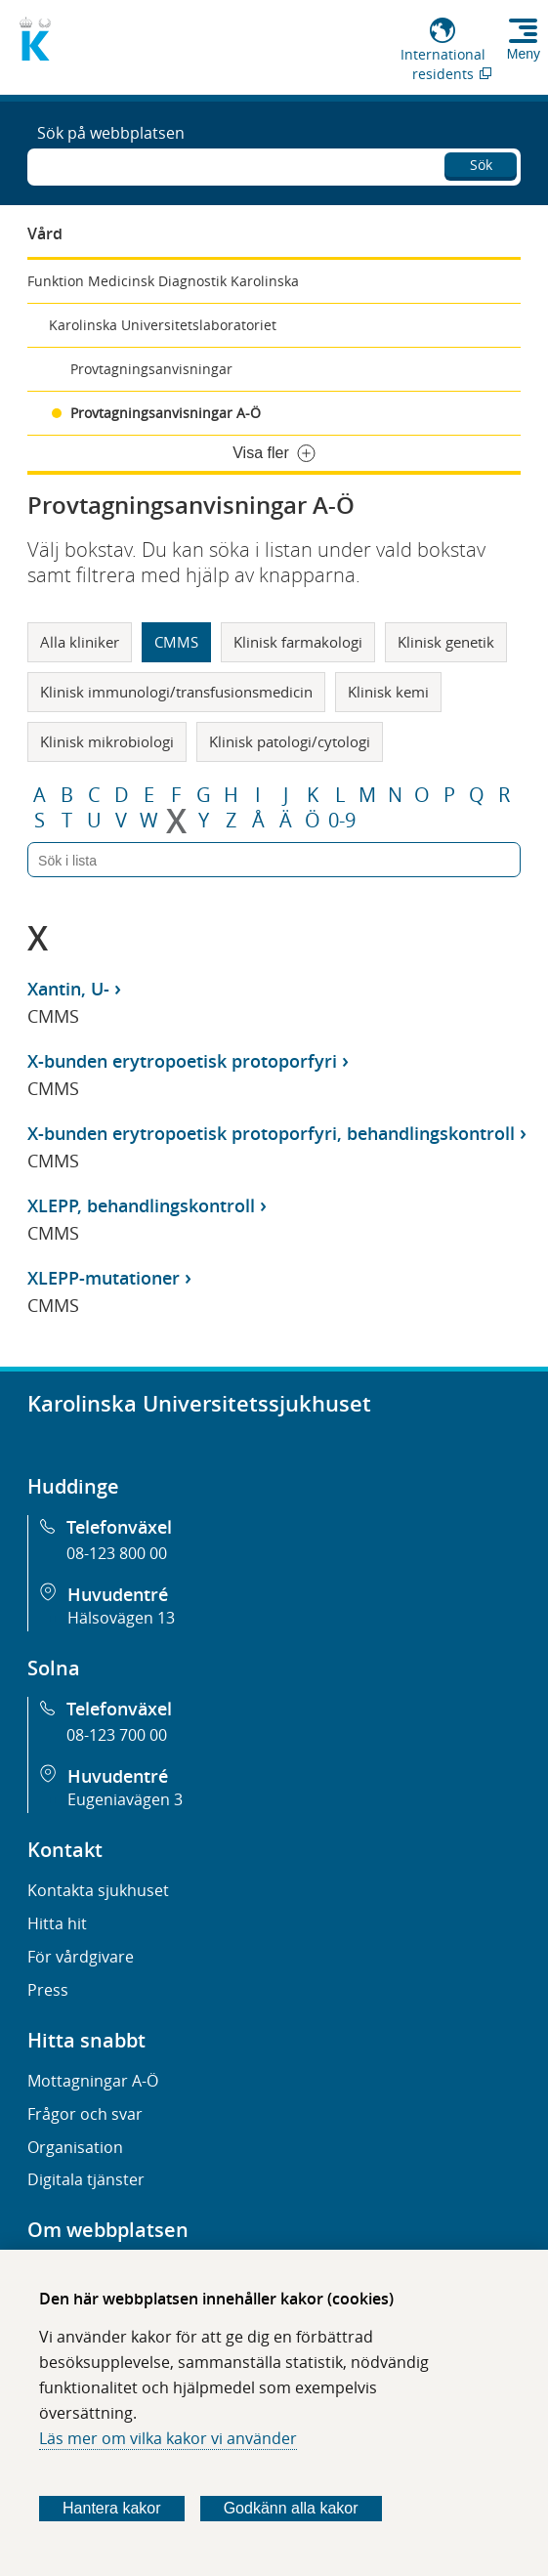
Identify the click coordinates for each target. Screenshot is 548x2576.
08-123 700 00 (116, 1735)
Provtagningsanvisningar (151, 368)
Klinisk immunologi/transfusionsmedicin (176, 691)
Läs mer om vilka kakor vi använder (168, 2438)
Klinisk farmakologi (297, 642)
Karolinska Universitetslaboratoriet (162, 325)
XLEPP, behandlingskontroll (141, 1205)
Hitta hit (57, 1923)
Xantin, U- (68, 988)
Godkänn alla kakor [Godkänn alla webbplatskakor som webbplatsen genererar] (291, 2508)
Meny (523, 54)
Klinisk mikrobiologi (107, 741)
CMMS (176, 642)
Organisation (75, 2147)
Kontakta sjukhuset (98, 1890)
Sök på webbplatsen (111, 133)
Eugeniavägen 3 (125, 1799)
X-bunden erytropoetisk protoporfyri (182, 1061)
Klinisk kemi (388, 691)
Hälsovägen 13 (121, 1617)
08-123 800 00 (116, 1553)
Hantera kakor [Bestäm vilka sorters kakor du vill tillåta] (112, 2508)
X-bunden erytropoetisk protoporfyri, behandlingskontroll (271, 1133)
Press (47, 1990)
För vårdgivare (80, 1956)
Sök (481, 164)
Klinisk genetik (446, 642)
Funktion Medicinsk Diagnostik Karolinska (163, 281)
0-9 (342, 820)
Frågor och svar (85, 2114)
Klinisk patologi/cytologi (289, 741)
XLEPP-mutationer (103, 1277)
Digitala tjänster (86, 2179)
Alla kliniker (79, 642)
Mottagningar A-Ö (92, 2080)
